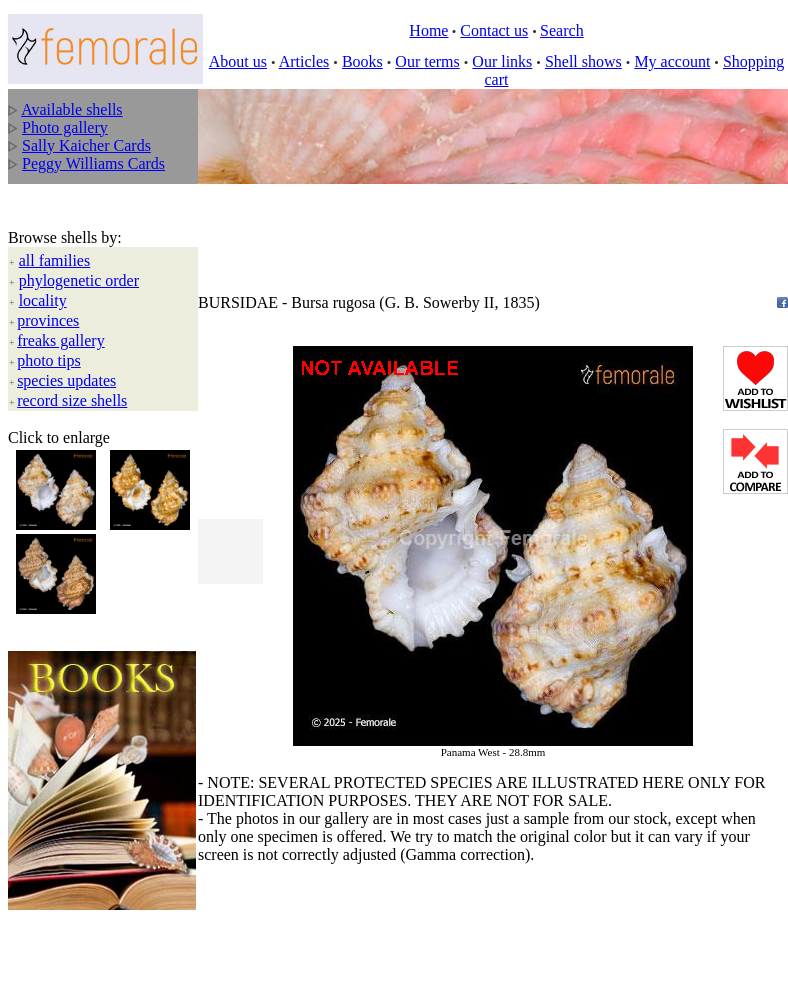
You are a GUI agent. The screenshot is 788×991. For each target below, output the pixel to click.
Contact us (494, 30)
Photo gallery (65, 127)
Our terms (427, 61)
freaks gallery (61, 340)
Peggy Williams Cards (93, 163)
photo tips (49, 360)
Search (562, 30)
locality (43, 300)
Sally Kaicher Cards (86, 145)
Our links (502, 61)
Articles (304, 61)
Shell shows (583, 61)
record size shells (72, 400)
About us (238, 61)
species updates (66, 380)
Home (428, 30)
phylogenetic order (79, 280)
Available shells (71, 109)
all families (55, 260)
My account (672, 61)
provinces (48, 320)
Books (362, 61)
